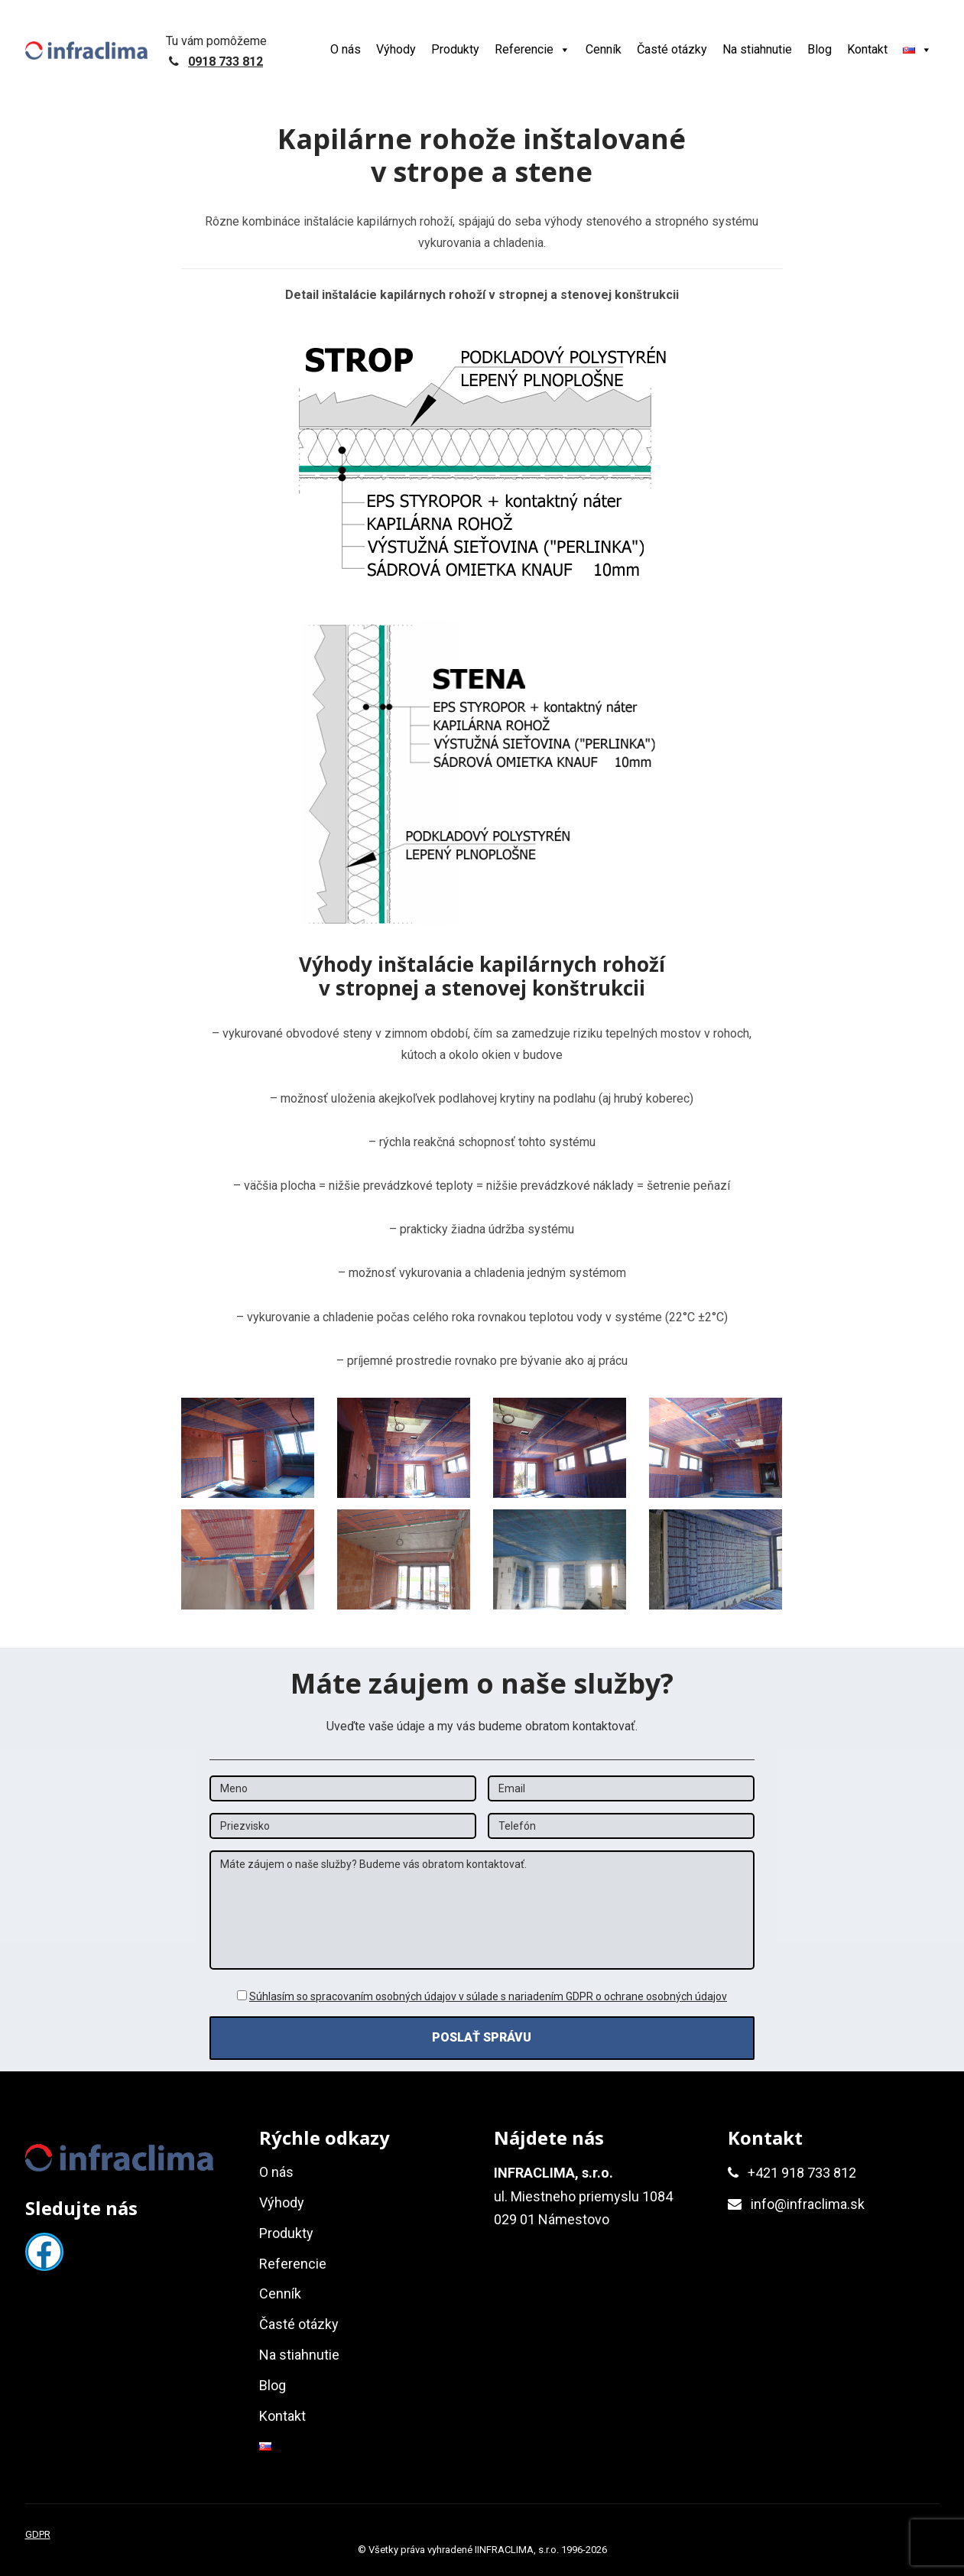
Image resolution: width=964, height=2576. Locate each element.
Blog (819, 49)
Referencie (532, 49)
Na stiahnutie (757, 49)
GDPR (37, 2534)
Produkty (455, 49)
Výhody (396, 49)
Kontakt (867, 49)
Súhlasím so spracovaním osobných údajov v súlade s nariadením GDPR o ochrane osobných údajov (488, 1996)
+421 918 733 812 (802, 2173)
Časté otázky (672, 49)
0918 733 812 (225, 61)
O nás (345, 49)
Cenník (604, 49)
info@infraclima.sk (808, 2204)
